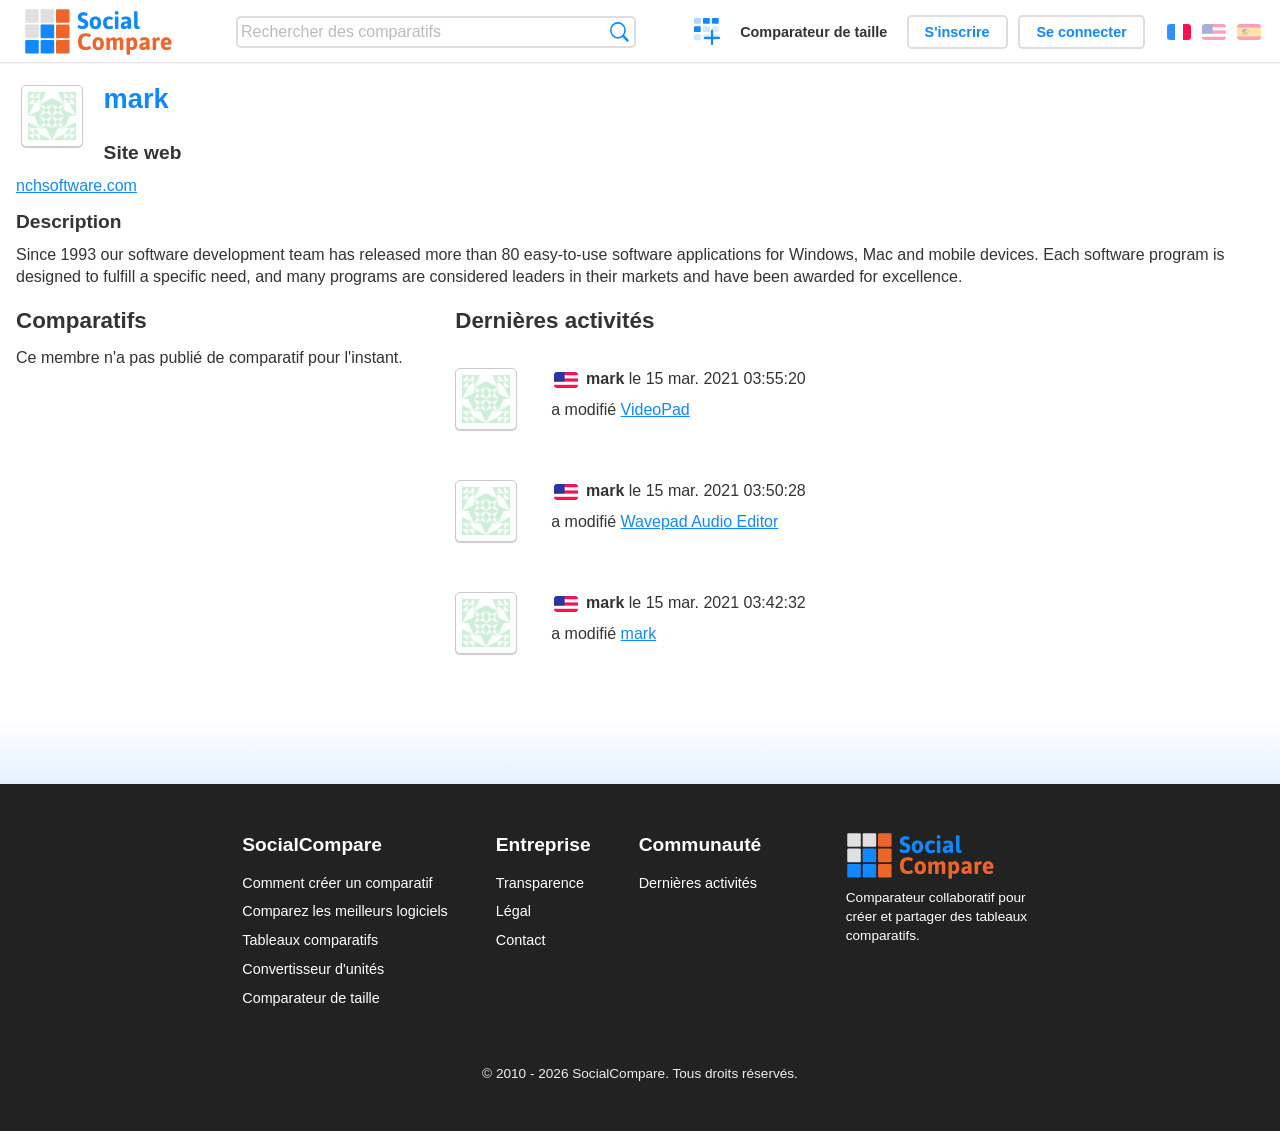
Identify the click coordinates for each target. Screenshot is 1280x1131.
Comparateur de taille (813, 32)
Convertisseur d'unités (313, 969)
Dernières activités (698, 883)
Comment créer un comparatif (337, 883)
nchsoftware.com (76, 185)
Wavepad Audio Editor (700, 521)
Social (942, 856)
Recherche (619, 31)
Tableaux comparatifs (310, 940)
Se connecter (1081, 32)
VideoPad (655, 409)
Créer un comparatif (707, 34)
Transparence (540, 883)
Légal (513, 911)
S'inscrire (957, 32)
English (1214, 32)
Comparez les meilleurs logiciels (345, 911)
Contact (521, 940)
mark (605, 378)
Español (1249, 32)
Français (1179, 32)
